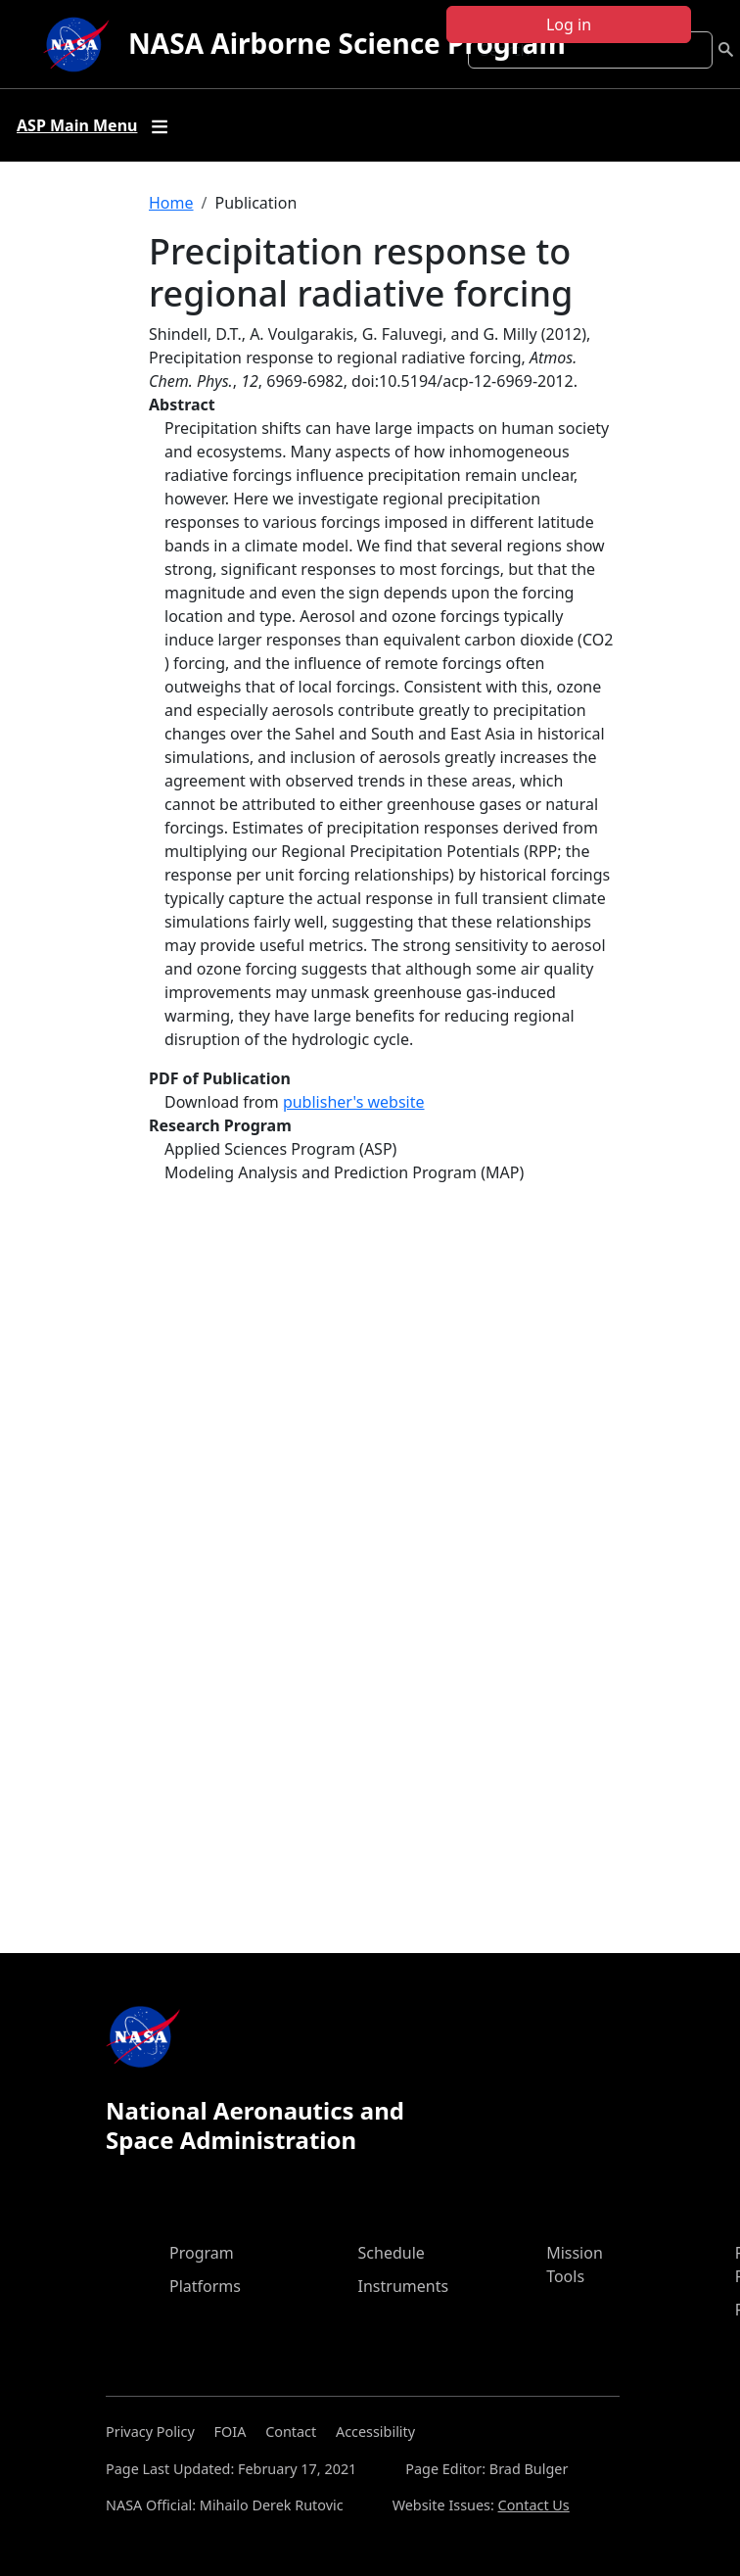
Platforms (205, 2286)
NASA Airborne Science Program (347, 43)
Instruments (403, 2286)
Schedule (391, 2253)
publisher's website (354, 1102)
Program (201, 2253)
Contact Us (534, 2505)
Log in (568, 24)
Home (171, 203)
